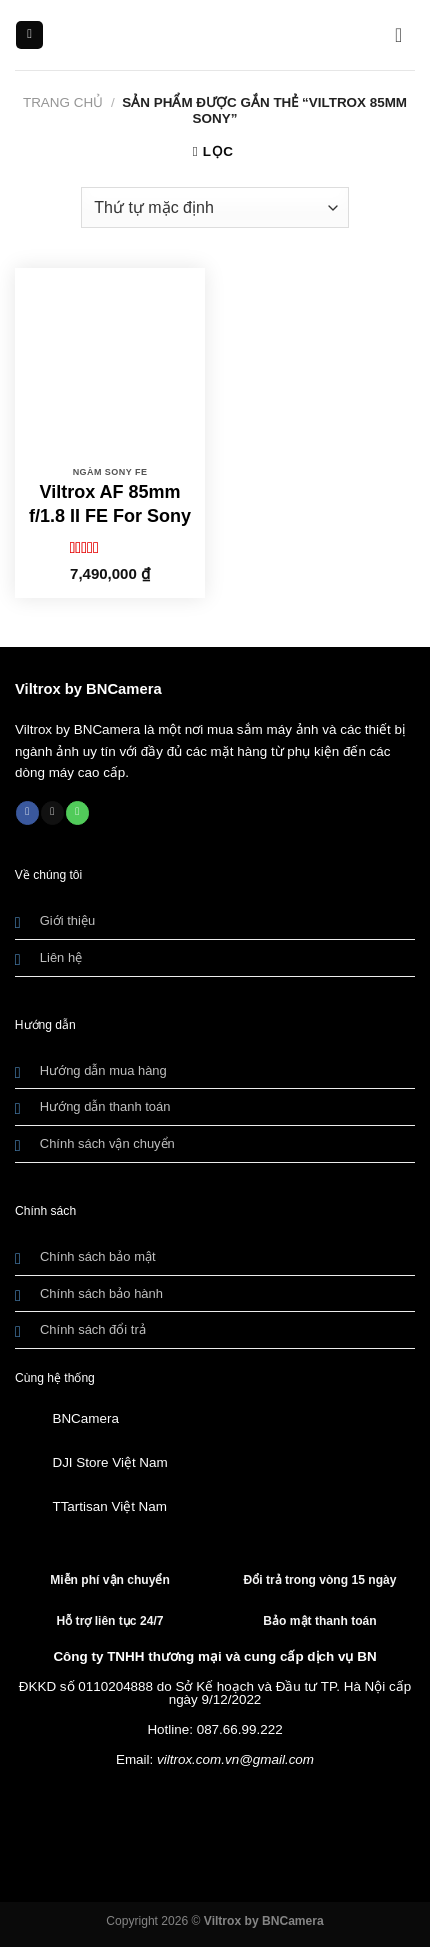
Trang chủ (63, 102)
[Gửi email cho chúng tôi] (52, 813)
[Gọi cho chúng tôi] (77, 813)
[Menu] (29, 35)
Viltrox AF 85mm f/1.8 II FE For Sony (110, 503)
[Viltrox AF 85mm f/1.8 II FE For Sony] (110, 363)
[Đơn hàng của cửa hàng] (214, 207)
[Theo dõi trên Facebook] (27, 813)
